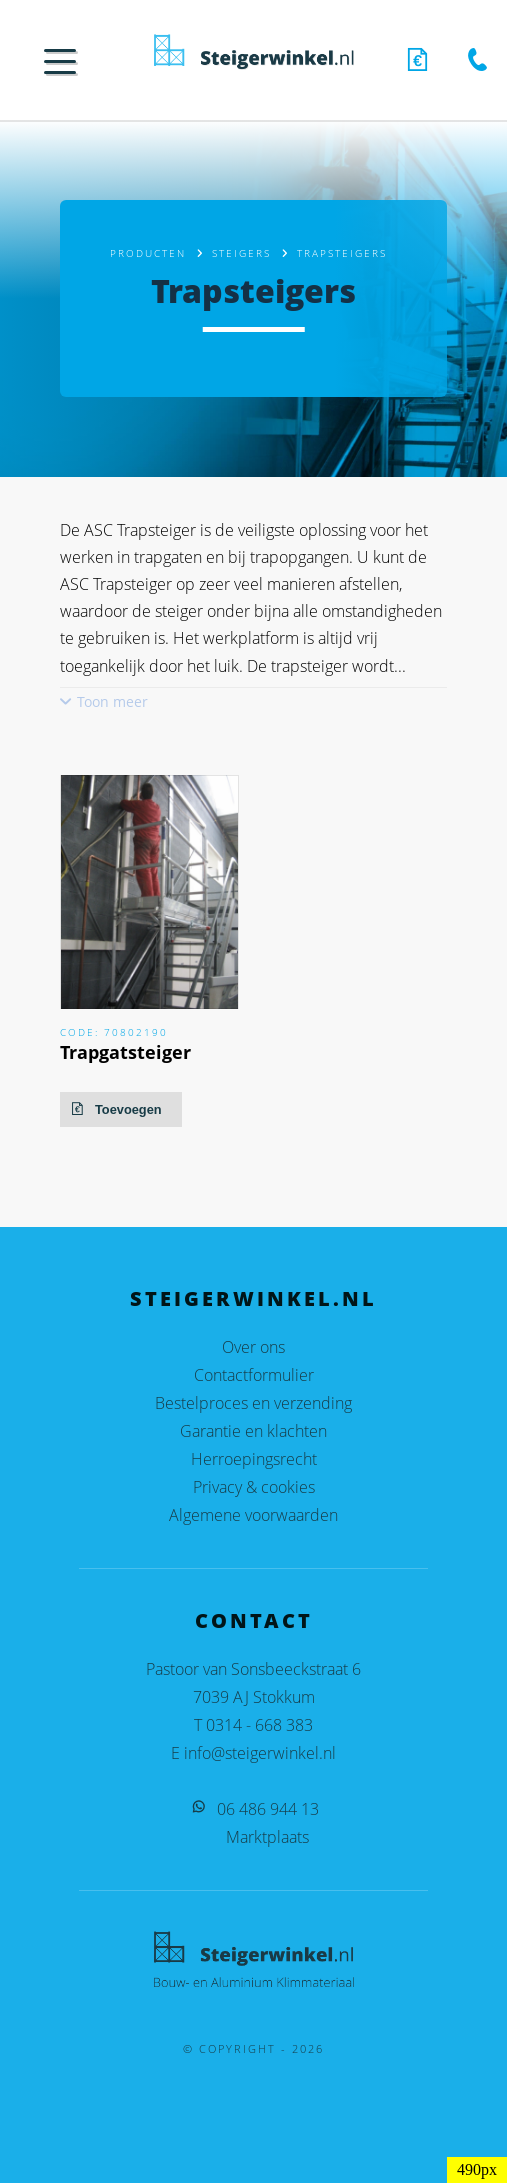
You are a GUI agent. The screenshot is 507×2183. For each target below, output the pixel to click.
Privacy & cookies (254, 1487)
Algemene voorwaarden (253, 1515)
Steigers (241, 253)
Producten (148, 253)
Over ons (253, 1347)
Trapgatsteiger (125, 1052)
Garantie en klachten (253, 1431)
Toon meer (112, 701)
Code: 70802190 (114, 1032)
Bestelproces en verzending (253, 1403)
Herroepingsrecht (254, 1459)
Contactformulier (254, 1375)
